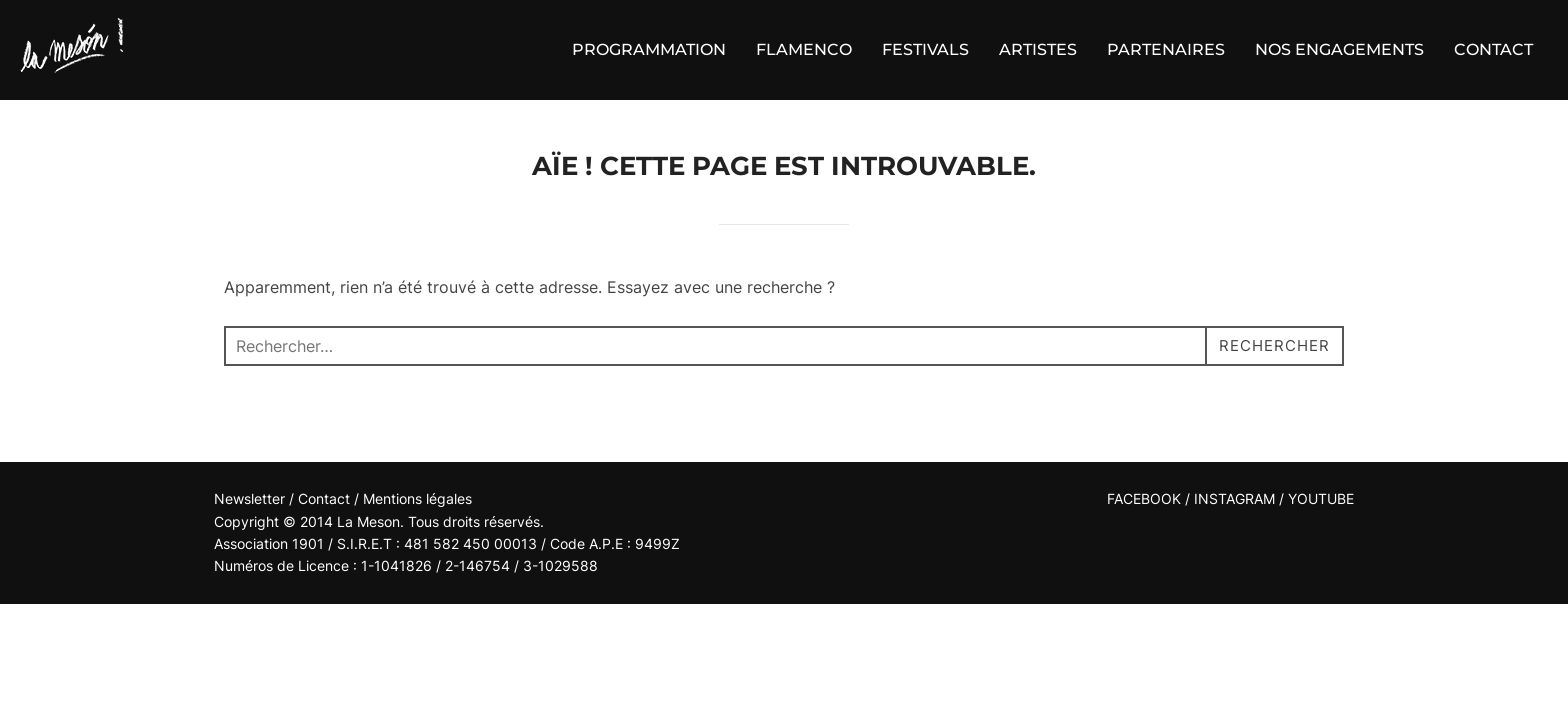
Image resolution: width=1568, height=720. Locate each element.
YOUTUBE (1321, 498)
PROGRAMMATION (649, 49)
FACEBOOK (1144, 498)
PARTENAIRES (1166, 49)
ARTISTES (1038, 49)
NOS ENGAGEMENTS (1339, 49)
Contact (326, 498)
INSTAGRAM (1234, 498)
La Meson (368, 521)
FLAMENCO (804, 49)
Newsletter (249, 498)
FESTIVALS (925, 49)
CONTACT (1493, 49)
